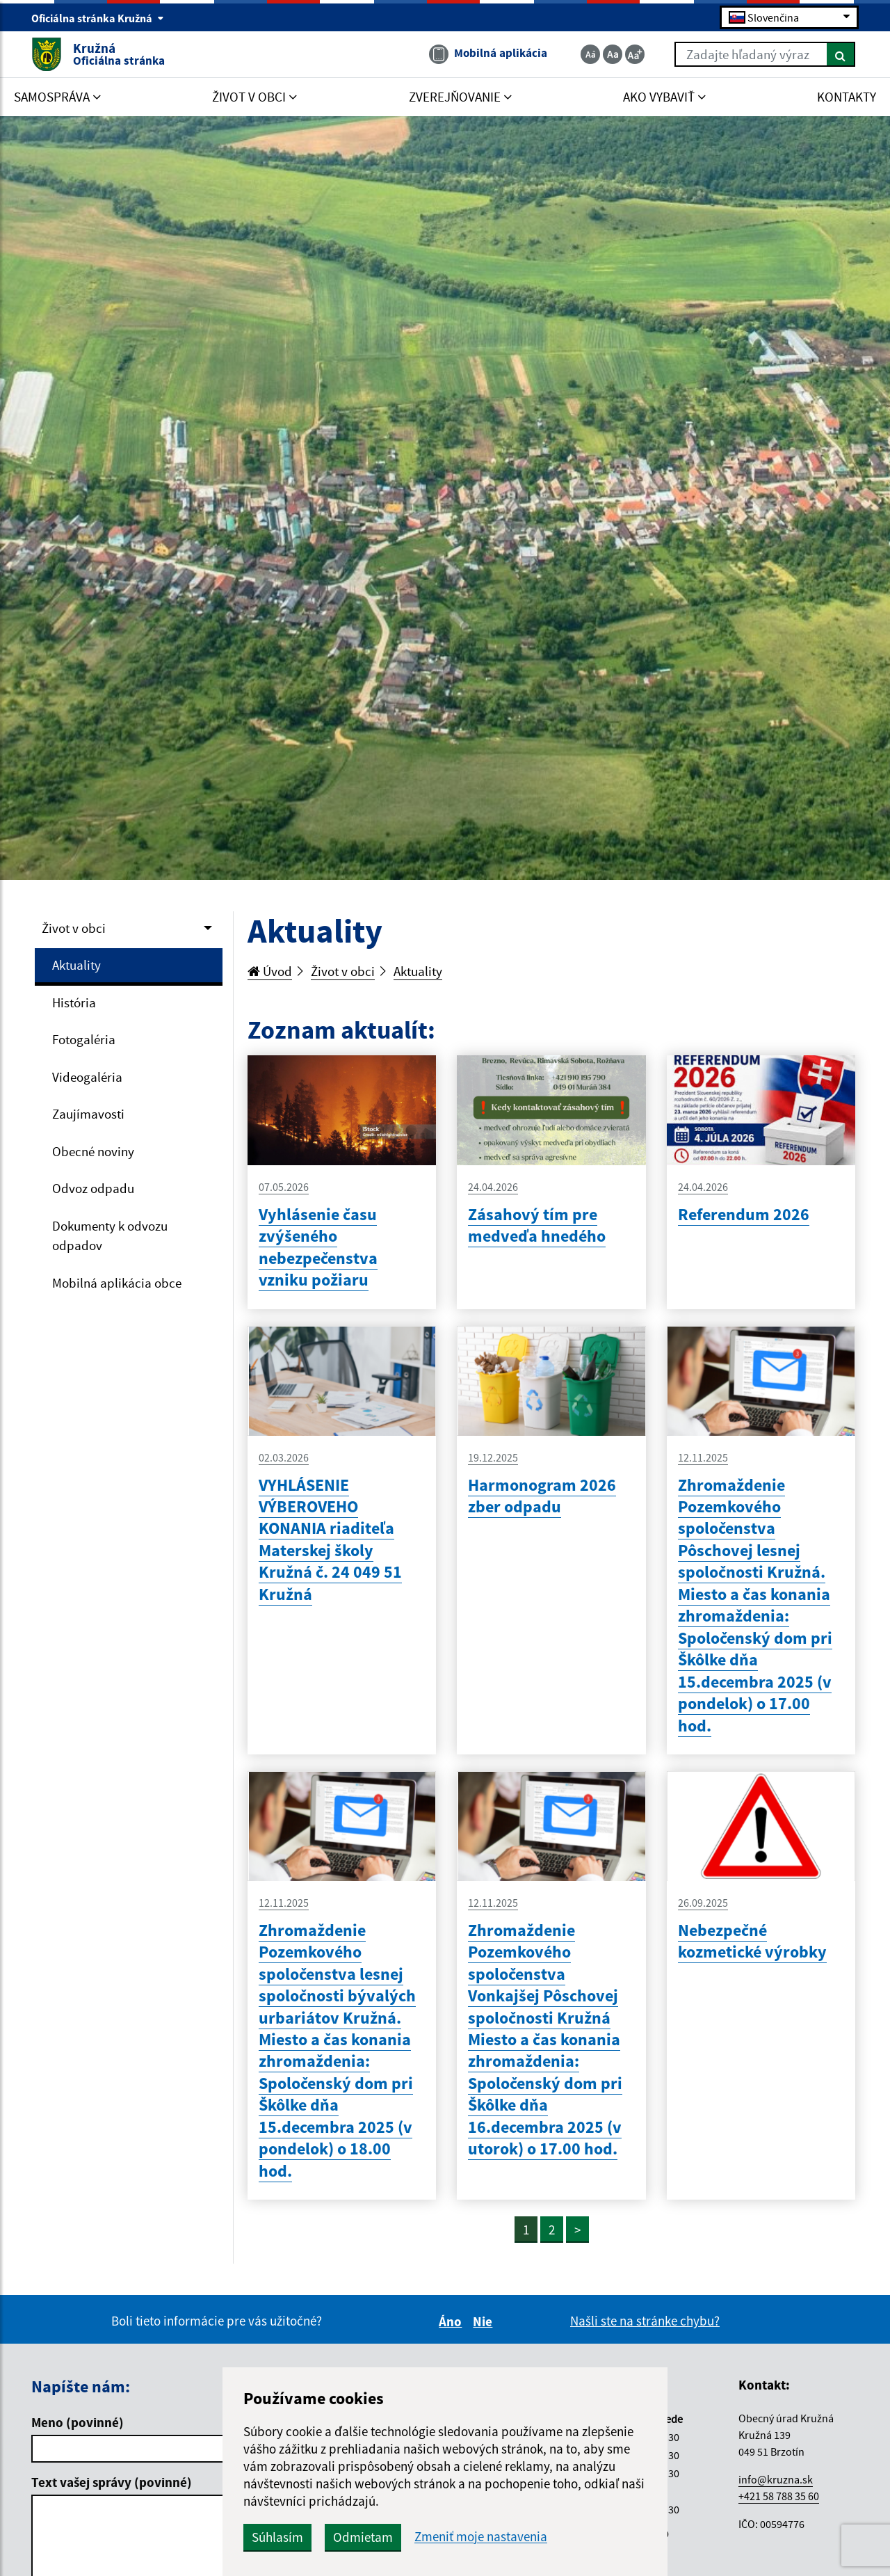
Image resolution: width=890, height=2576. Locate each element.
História (74, 1002)
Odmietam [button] (363, 2537)
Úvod (270, 971)
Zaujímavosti (88, 1113)
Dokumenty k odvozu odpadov (110, 1235)
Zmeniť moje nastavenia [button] (480, 2536)
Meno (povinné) (77, 2422)
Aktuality (76, 965)
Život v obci (74, 928)
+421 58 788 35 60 (778, 2496)
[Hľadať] (841, 54)
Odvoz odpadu (93, 1188)
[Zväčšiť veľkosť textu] (635, 54)
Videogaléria (87, 1077)
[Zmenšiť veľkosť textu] (590, 54)
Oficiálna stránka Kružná (97, 18)
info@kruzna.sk (775, 2479)
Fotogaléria (83, 1039)
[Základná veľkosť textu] (612, 54)
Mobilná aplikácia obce (116, 1282)
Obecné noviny (93, 1151)
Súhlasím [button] (277, 2537)
